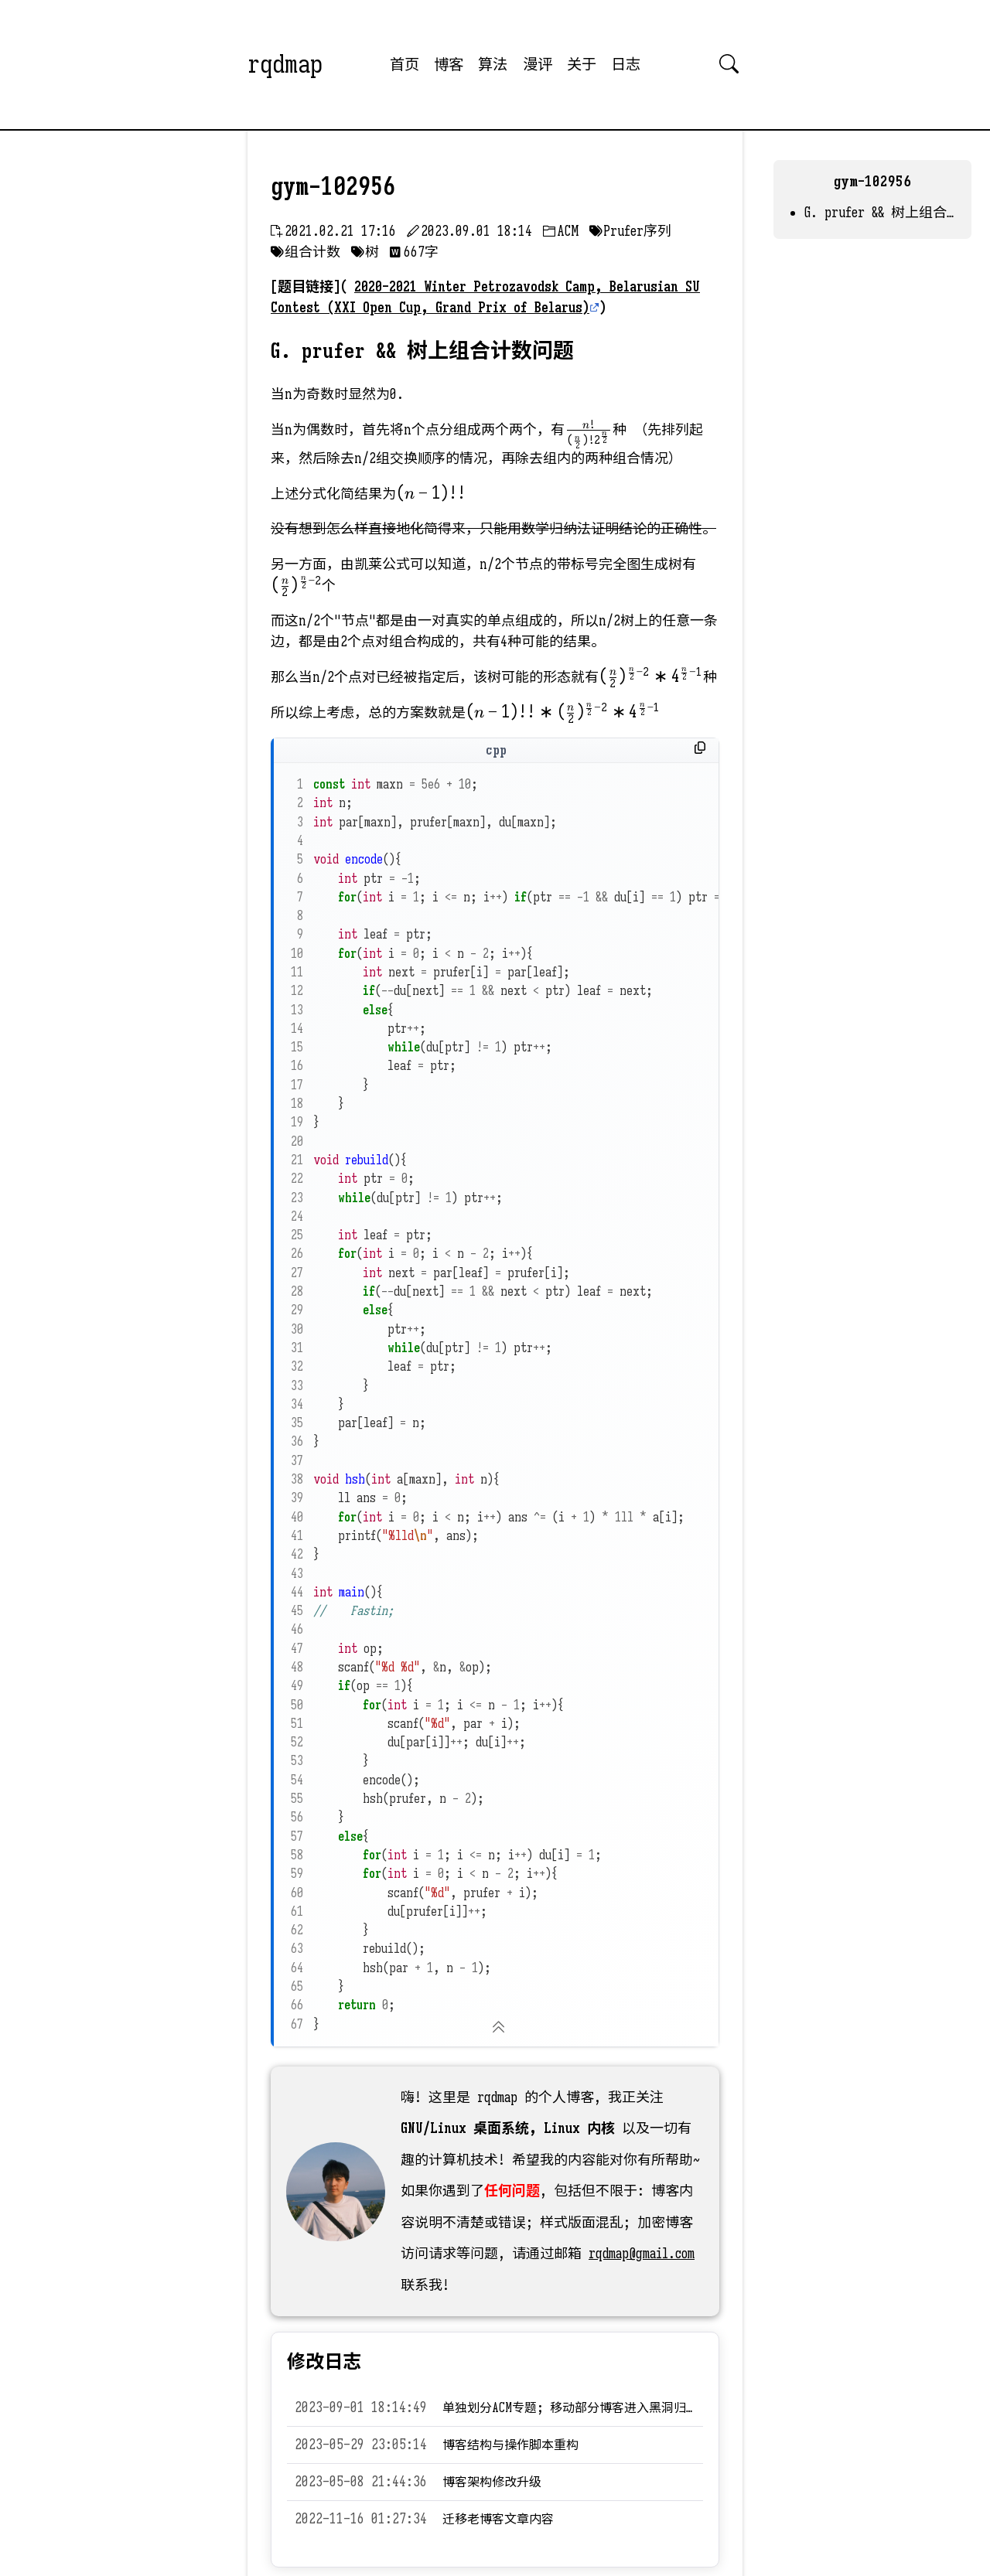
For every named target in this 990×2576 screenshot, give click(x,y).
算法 (492, 64)
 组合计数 (305, 252)
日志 (625, 64)
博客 (448, 64)
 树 (365, 252)
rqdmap (285, 64)
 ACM (561, 231)
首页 (404, 64)
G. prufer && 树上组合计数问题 (880, 212)
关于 (581, 64)
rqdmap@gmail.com (642, 2253)
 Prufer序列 (630, 231)
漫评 (537, 64)
